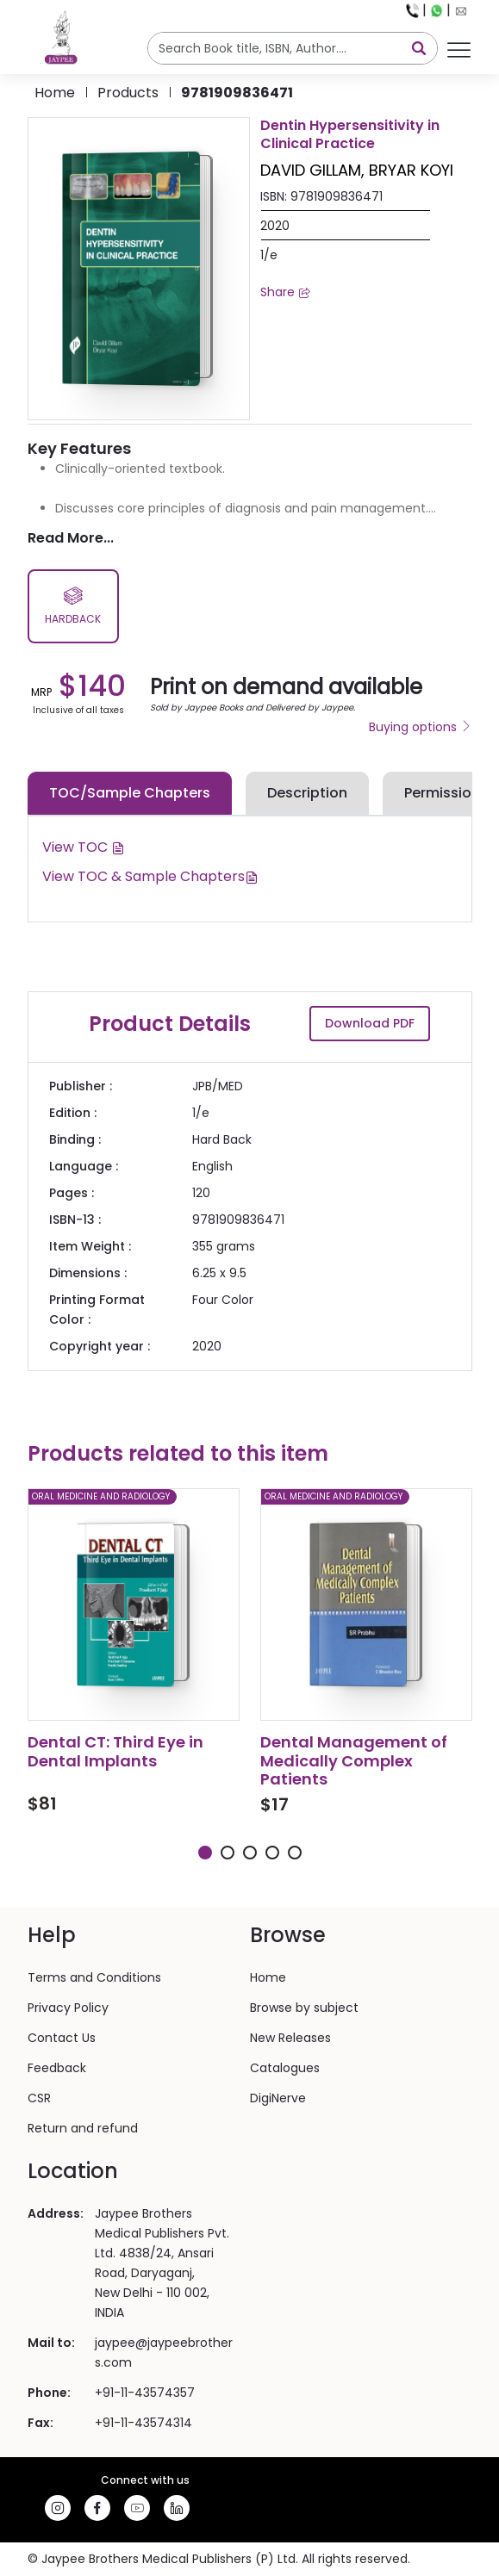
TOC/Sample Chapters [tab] (129, 793)
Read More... (71, 538)
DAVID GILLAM (310, 170)
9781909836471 (237, 92)
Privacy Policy (68, 2007)
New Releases (290, 2037)
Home (54, 92)
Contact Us (62, 2037)
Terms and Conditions (94, 1977)
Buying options (420, 727)
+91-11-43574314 (143, 2422)
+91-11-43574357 (145, 2392)
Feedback (57, 2067)
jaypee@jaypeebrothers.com (164, 2352)
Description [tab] (307, 793)
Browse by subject (304, 2007)
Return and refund (83, 2128)
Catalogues (285, 2067)
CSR (39, 2098)
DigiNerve (278, 2098)
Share (285, 292)
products (128, 92)
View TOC (83, 847)
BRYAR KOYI (411, 170)
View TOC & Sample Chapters (150, 876)
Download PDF (370, 1023)
